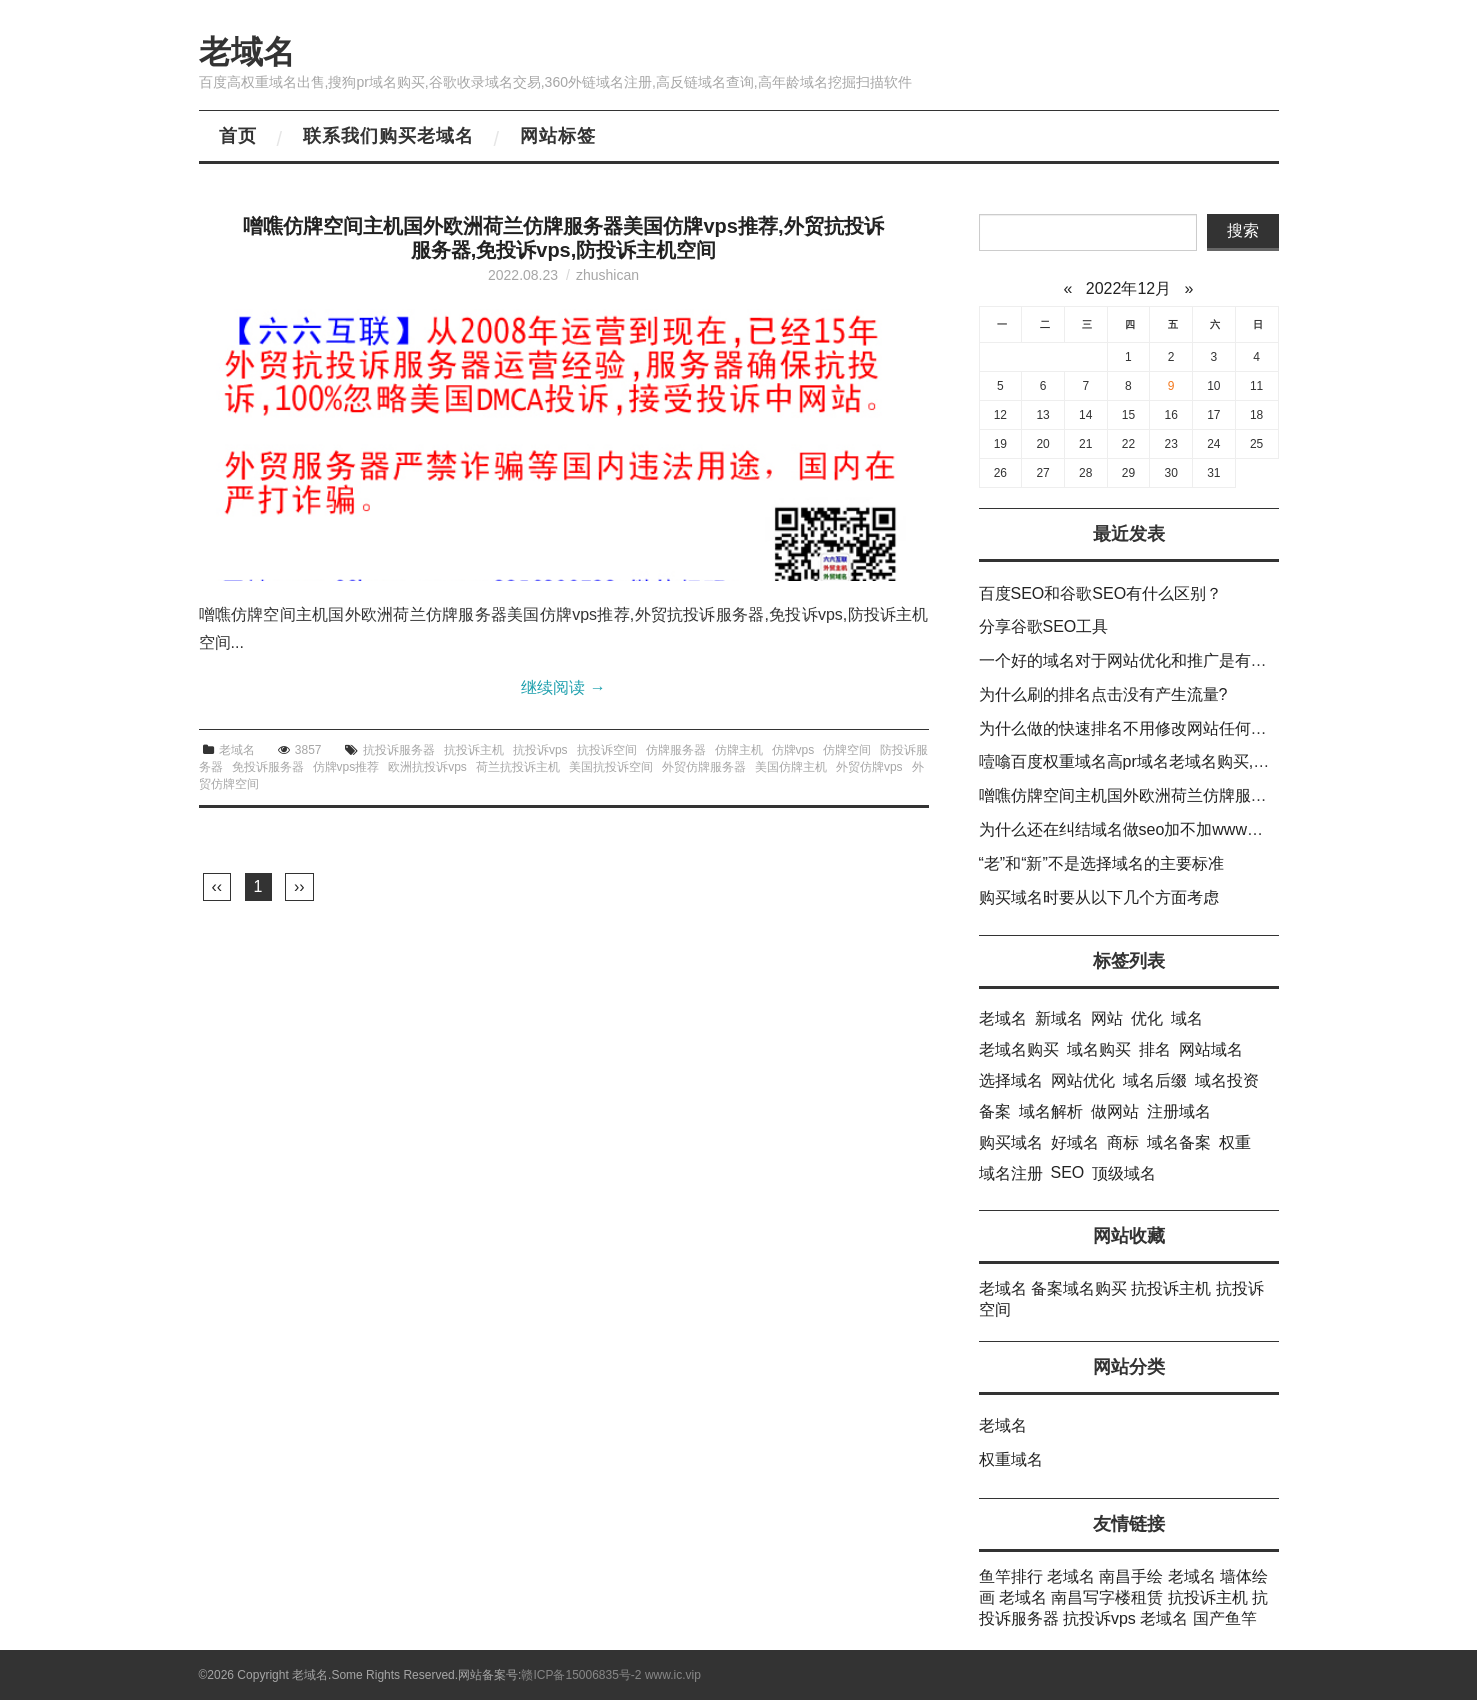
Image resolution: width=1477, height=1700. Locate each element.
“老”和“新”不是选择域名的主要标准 (1101, 863)
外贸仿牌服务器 (704, 767)
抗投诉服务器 (399, 750)
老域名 (247, 52)
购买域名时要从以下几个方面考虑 (1099, 897)
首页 (238, 136)
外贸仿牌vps (869, 767)
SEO (1068, 1172)
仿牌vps (793, 750)
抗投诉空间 (607, 750)
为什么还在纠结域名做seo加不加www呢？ (1129, 829)
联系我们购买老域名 (388, 136)
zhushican (607, 275)
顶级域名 (1124, 1173)
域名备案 (1179, 1142)
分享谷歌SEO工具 (1044, 626)
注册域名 (1179, 1111)
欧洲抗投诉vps (427, 767)
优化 (1147, 1018)
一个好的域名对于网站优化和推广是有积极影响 (1147, 660)
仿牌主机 (739, 750)
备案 (995, 1111)
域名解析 (1051, 1111)
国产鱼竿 (1225, 1618)
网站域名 (1211, 1049)
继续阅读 (563, 687)
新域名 (1059, 1018)
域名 (1187, 1018)
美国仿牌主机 (791, 767)
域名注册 (1011, 1173)
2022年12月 (1128, 288)
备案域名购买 (1079, 1288)
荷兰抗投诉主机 (518, 767)
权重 (1235, 1142)
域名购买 (1099, 1049)
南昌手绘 (1131, 1576)
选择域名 (1011, 1080)
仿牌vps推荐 (346, 767)
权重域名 (1011, 1459)
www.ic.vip (673, 1675)
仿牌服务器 (676, 750)
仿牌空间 (847, 750)
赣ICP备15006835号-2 (581, 1675)
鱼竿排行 (1011, 1576)
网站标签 (558, 136)
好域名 (1075, 1142)
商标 (1123, 1142)
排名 (1155, 1049)
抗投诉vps (540, 750)
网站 (1107, 1018)
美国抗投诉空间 (611, 767)
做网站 (1115, 1111)
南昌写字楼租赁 (1107, 1597)
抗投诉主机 (474, 750)
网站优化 (1083, 1080)
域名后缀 (1155, 1080)
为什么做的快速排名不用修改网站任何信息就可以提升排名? (1191, 728)
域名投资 (1227, 1080)
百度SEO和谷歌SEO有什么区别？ (1101, 593)
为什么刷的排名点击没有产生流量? (1103, 694)
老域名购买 (1019, 1049)
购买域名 (1011, 1142)
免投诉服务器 (268, 767)
